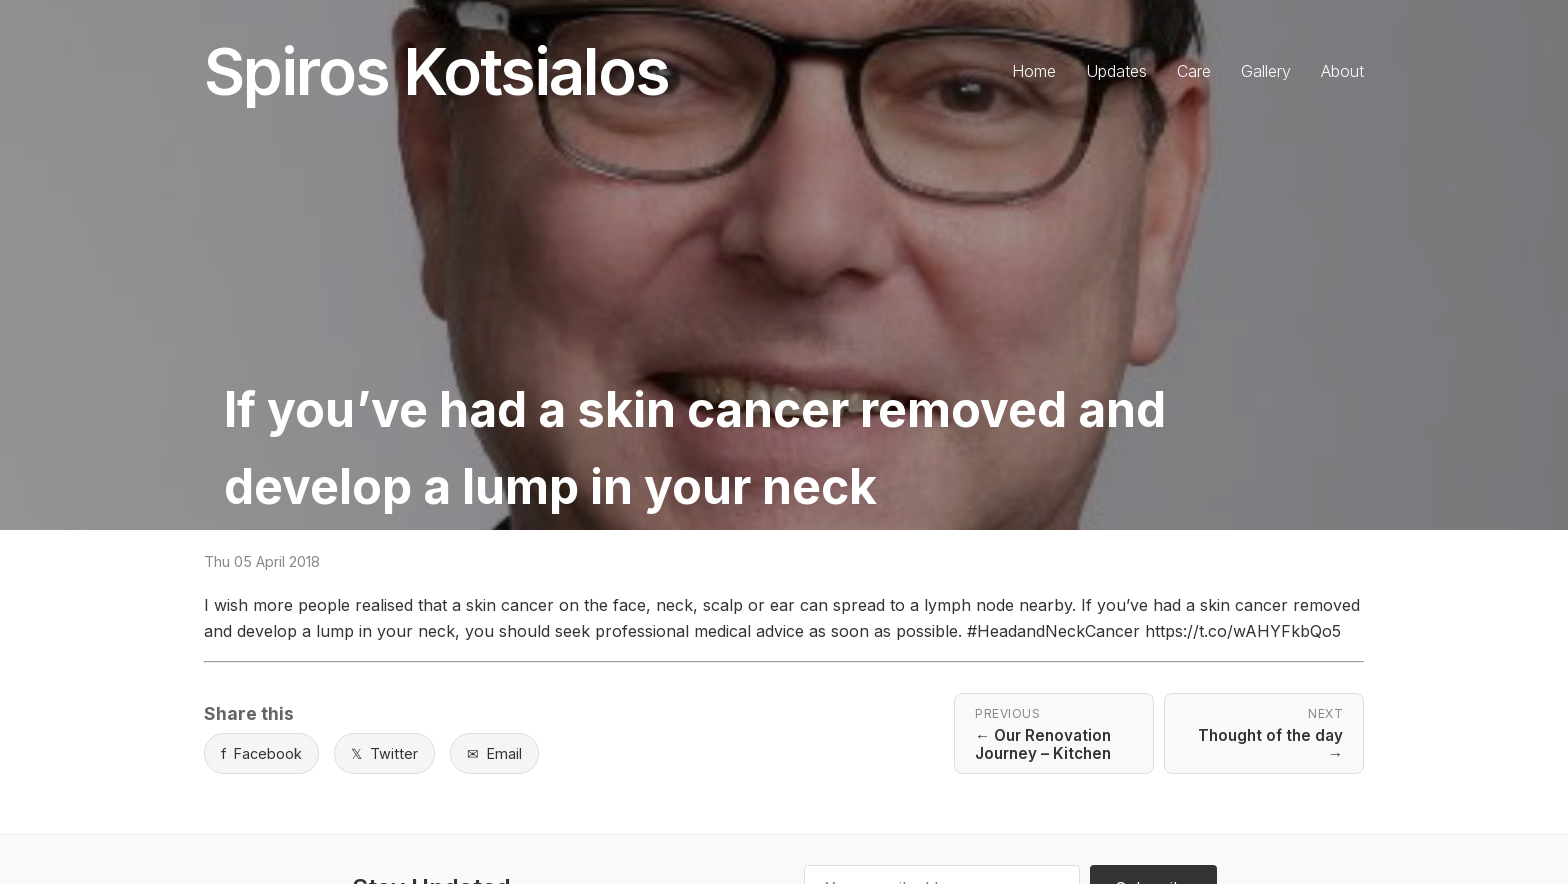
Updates (1116, 71)
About (1342, 71)
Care (1194, 71)
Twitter (384, 753)
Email (494, 753)
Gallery (1266, 71)
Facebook (261, 753)
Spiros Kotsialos (436, 71)
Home (1034, 71)
